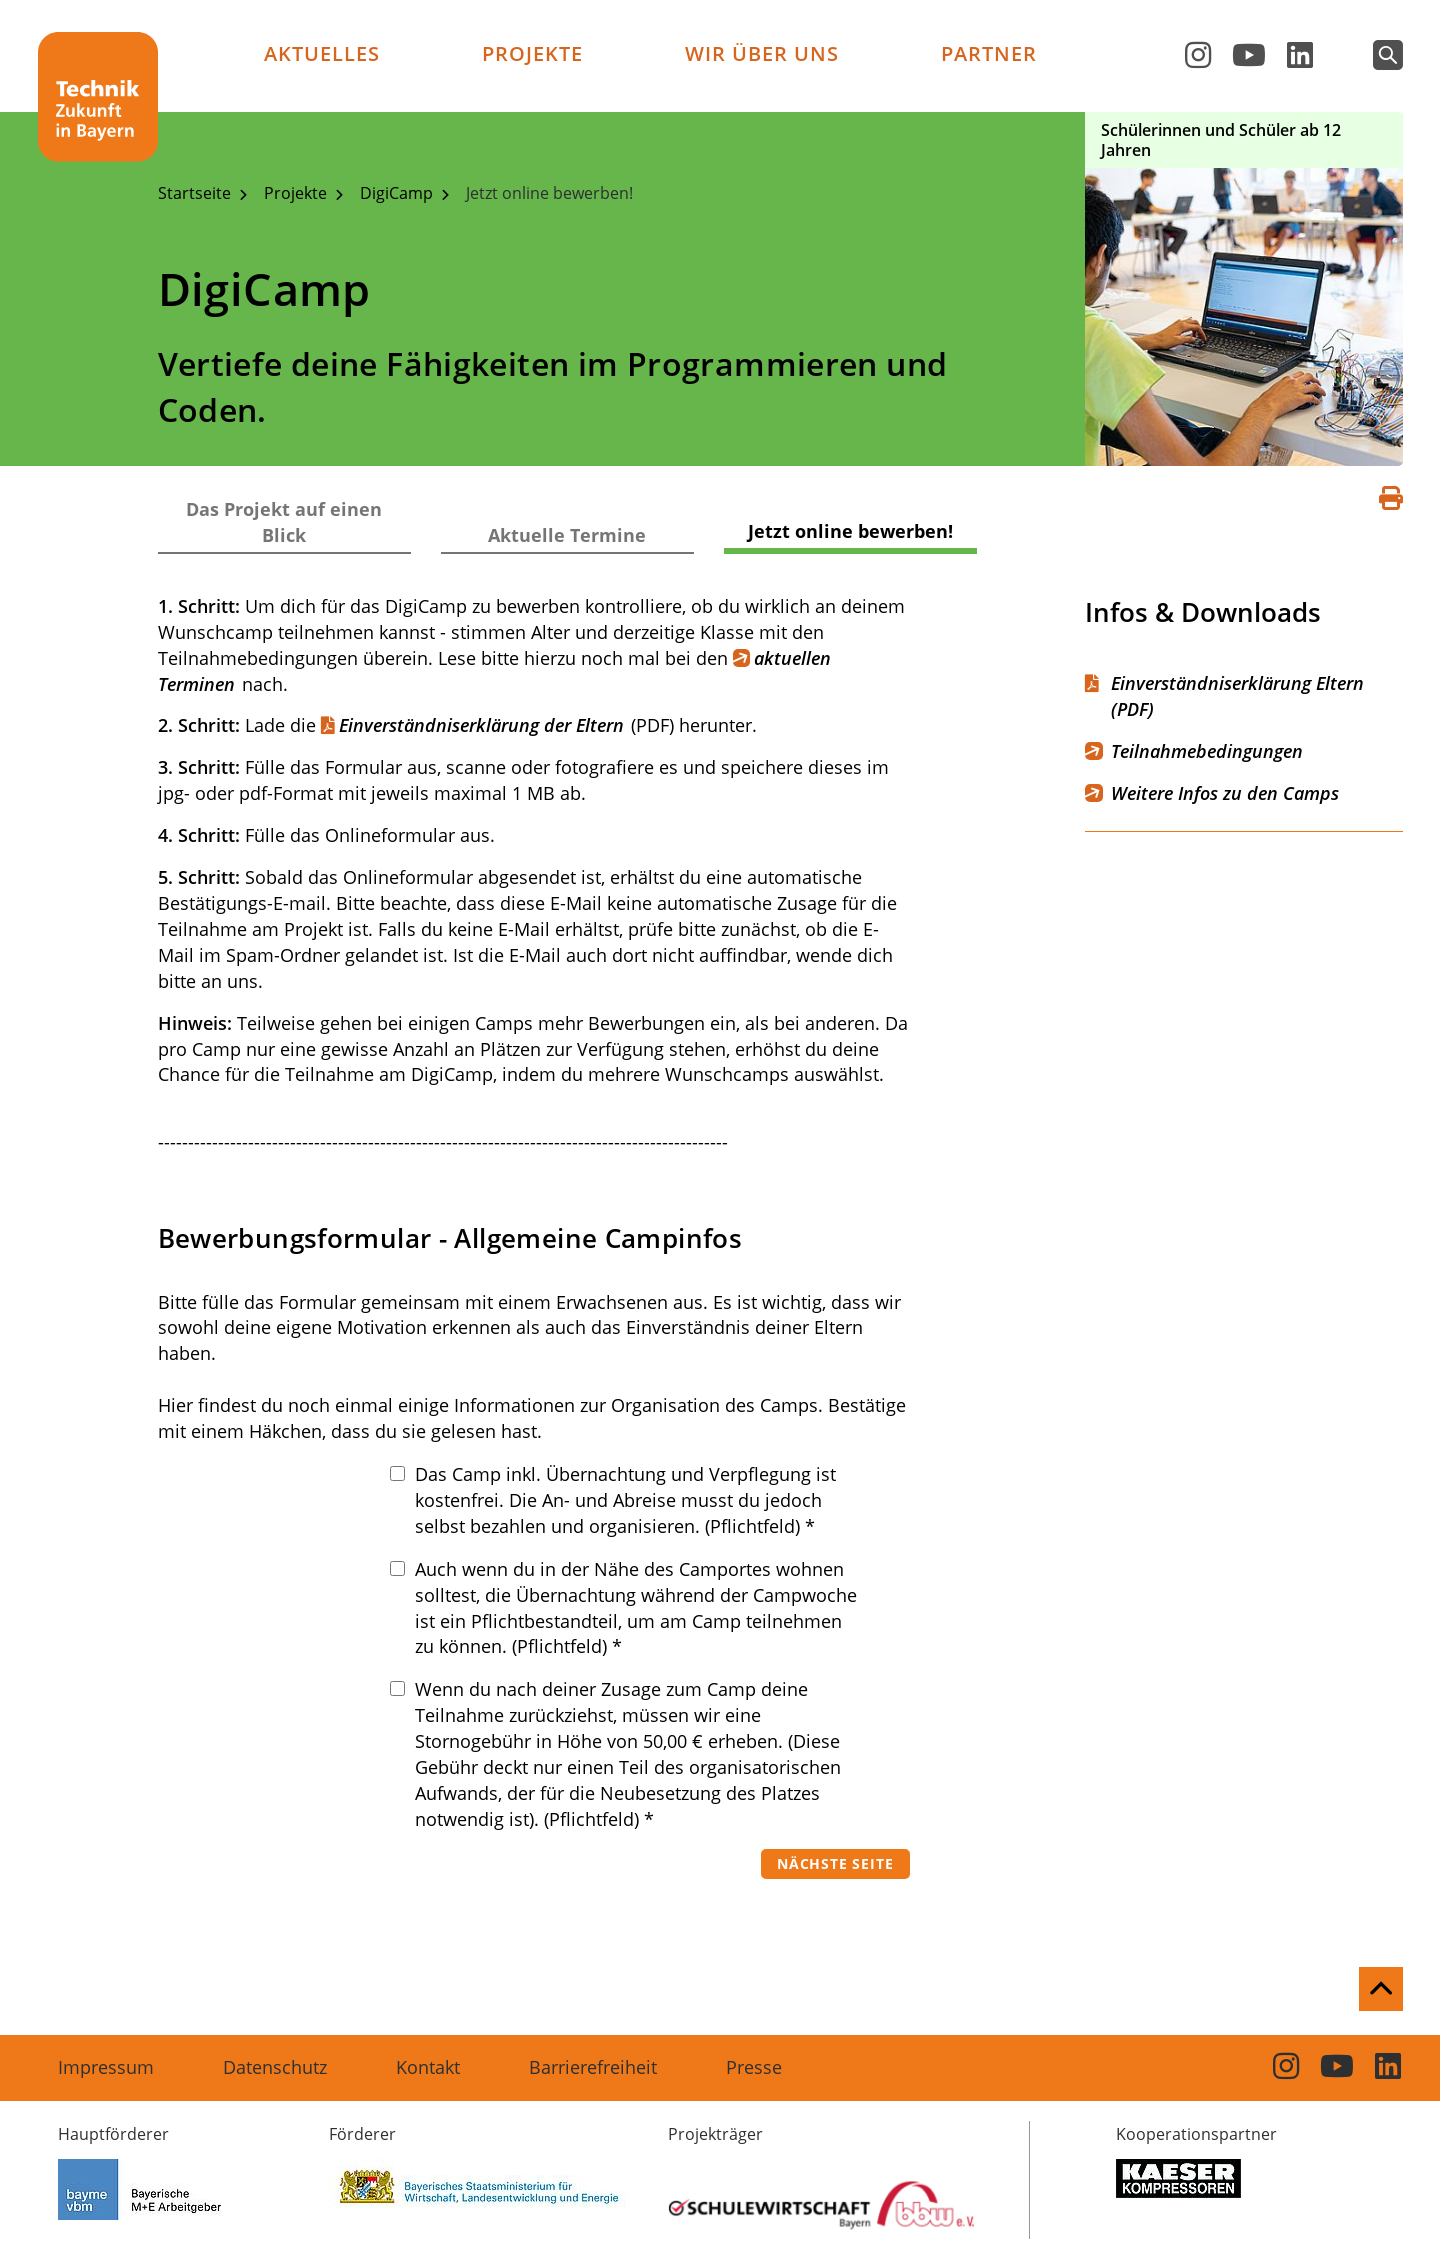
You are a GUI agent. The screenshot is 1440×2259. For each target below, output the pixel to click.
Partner (989, 53)
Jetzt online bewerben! (549, 193)
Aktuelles (322, 53)
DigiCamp (398, 193)
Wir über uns (762, 53)
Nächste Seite (835, 1863)
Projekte (532, 53)
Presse (754, 2067)
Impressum (106, 2067)
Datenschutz (275, 2067)
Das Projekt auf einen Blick (284, 522)
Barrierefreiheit (593, 2067)
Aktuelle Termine (567, 535)
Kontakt (428, 2067)
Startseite (196, 193)
